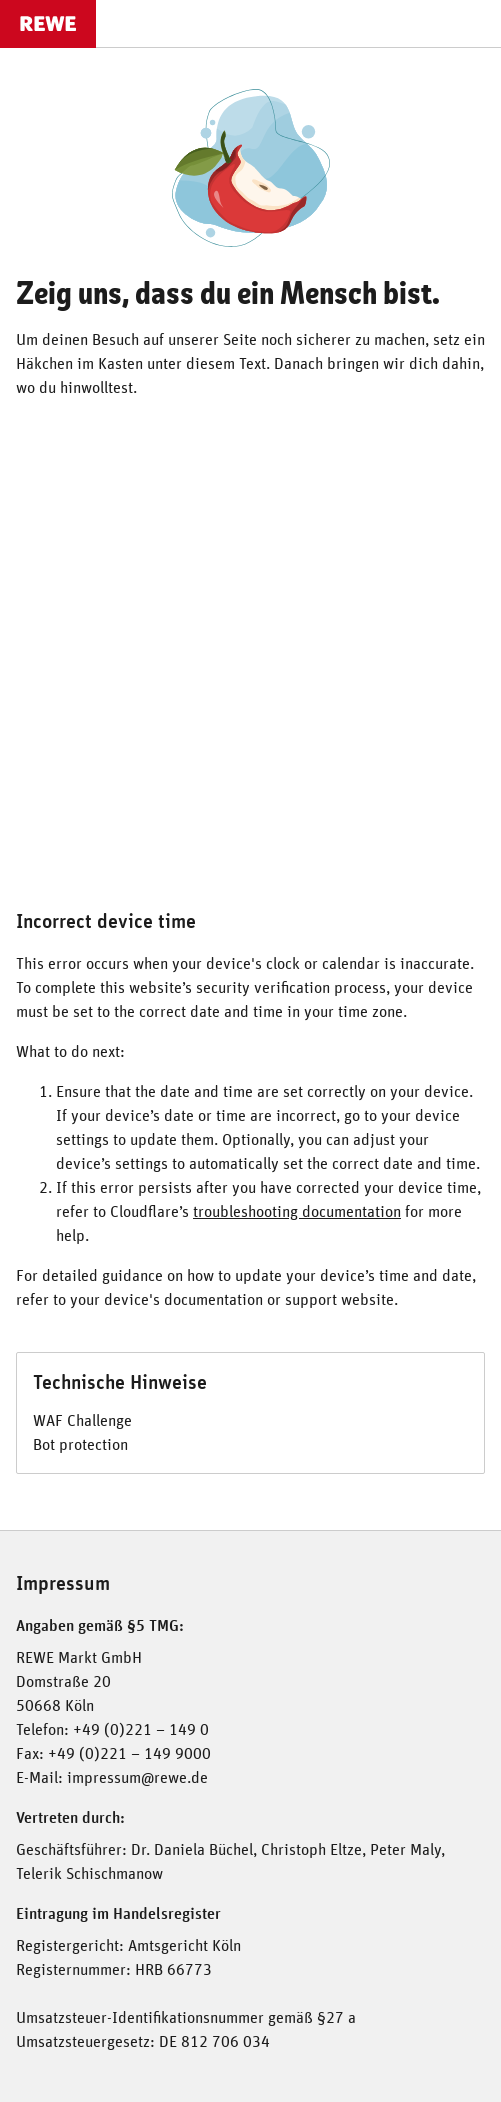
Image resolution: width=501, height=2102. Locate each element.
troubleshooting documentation (297, 1212)
